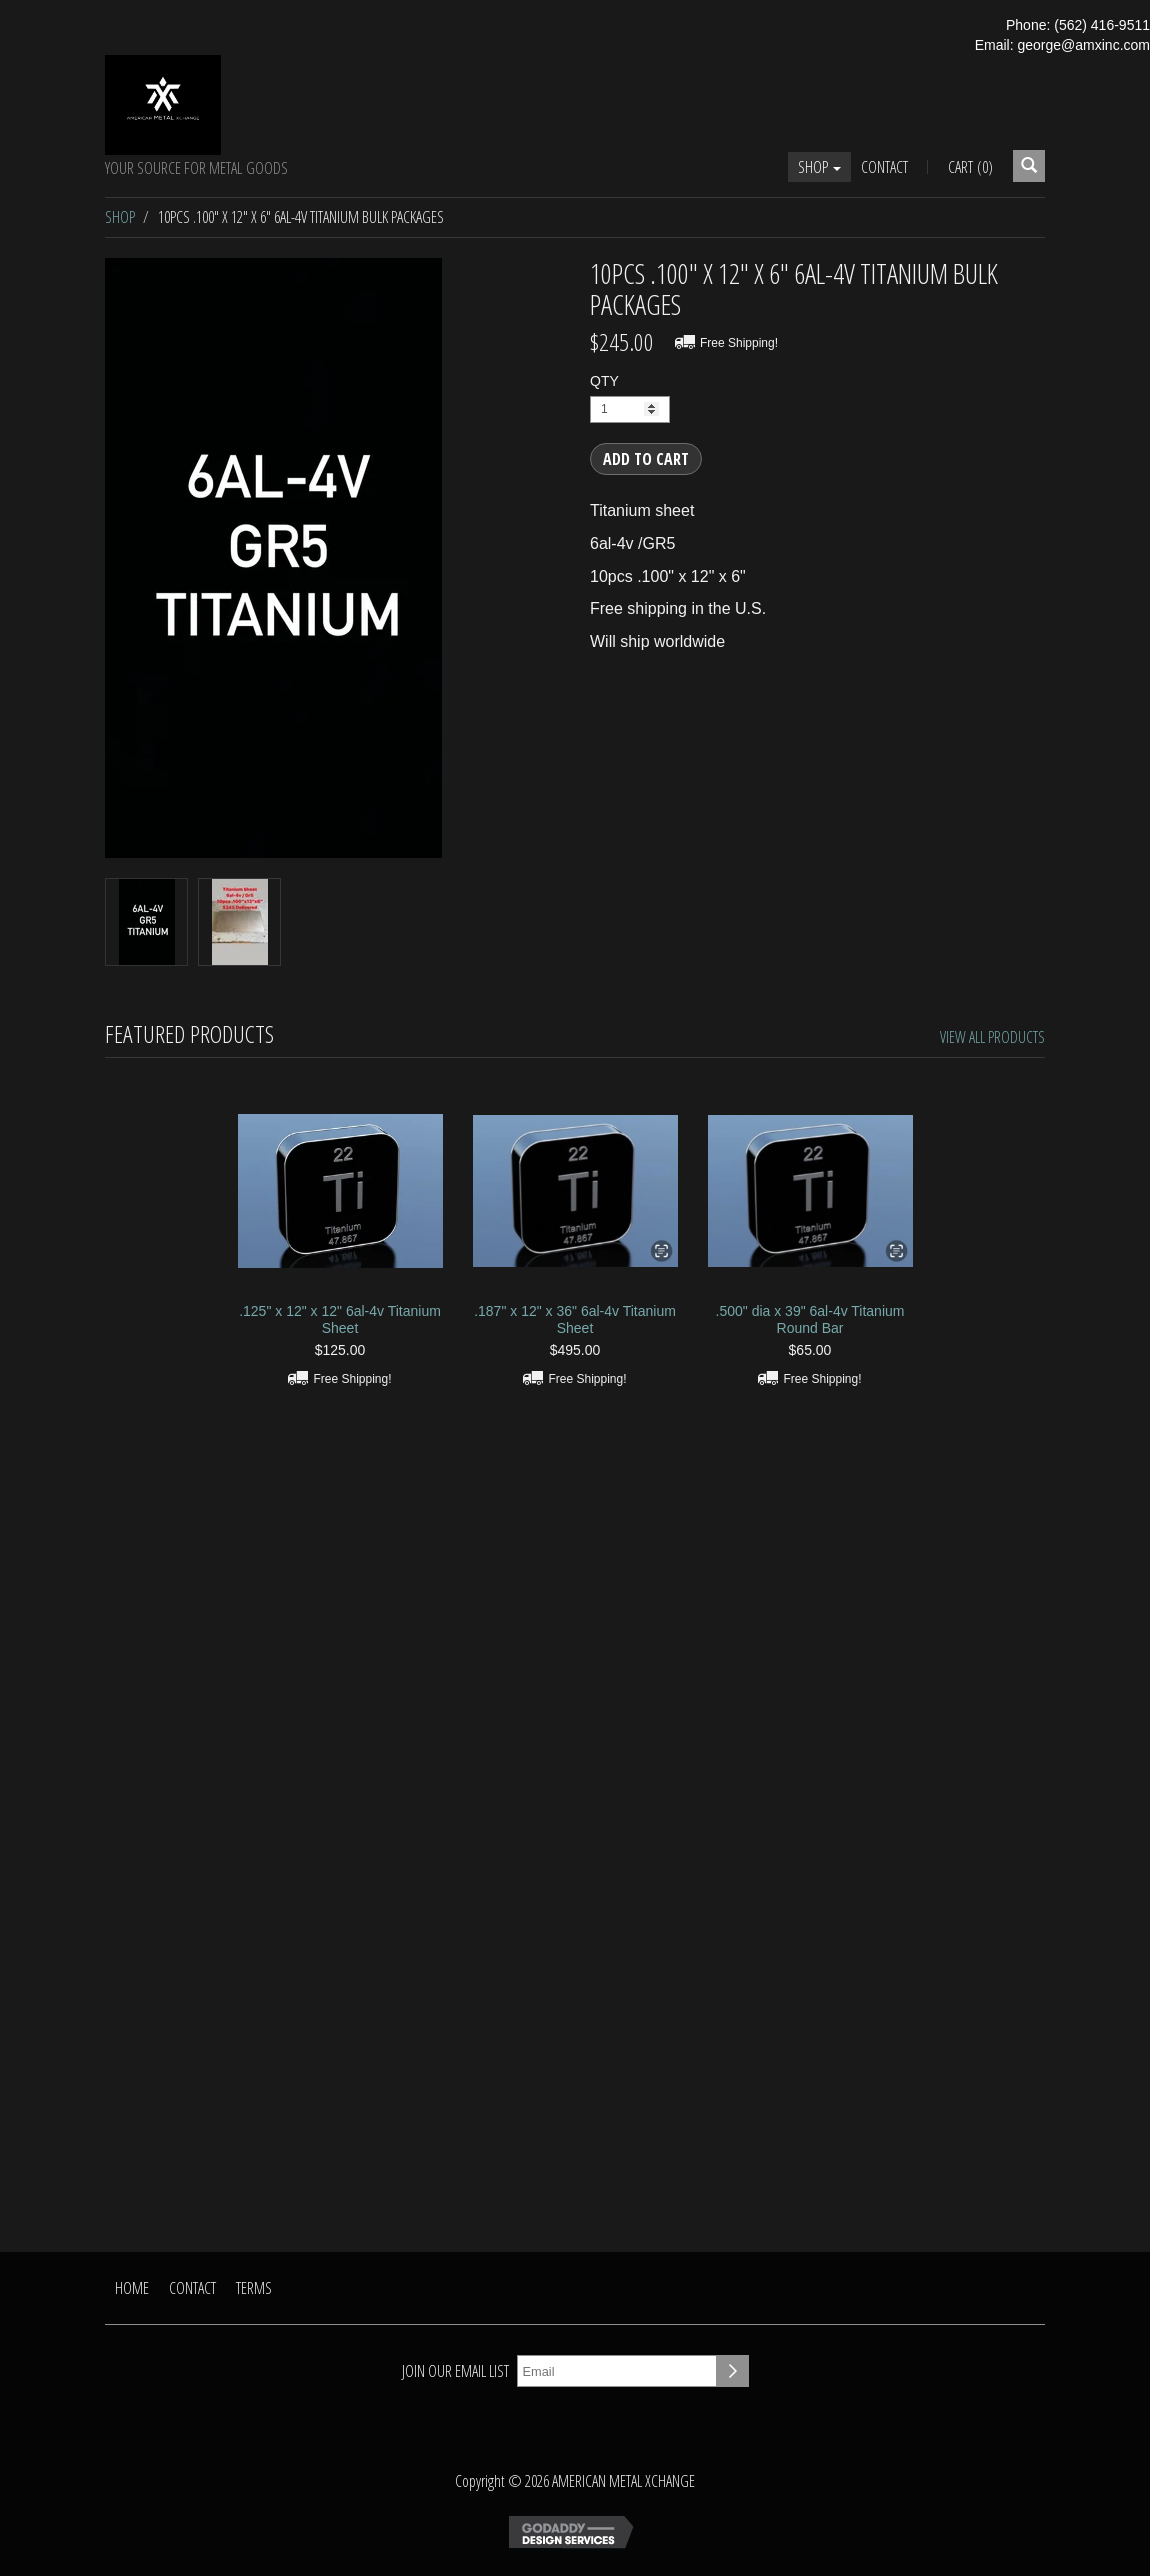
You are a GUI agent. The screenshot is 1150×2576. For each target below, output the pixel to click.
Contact (884, 167)
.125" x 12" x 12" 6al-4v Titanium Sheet (340, 1319)
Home (132, 2288)
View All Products (992, 1037)
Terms (254, 2288)
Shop (819, 167)
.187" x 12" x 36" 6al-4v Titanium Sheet (575, 1319)
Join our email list (455, 2371)
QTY (604, 381)
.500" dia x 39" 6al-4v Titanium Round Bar (810, 1319)
